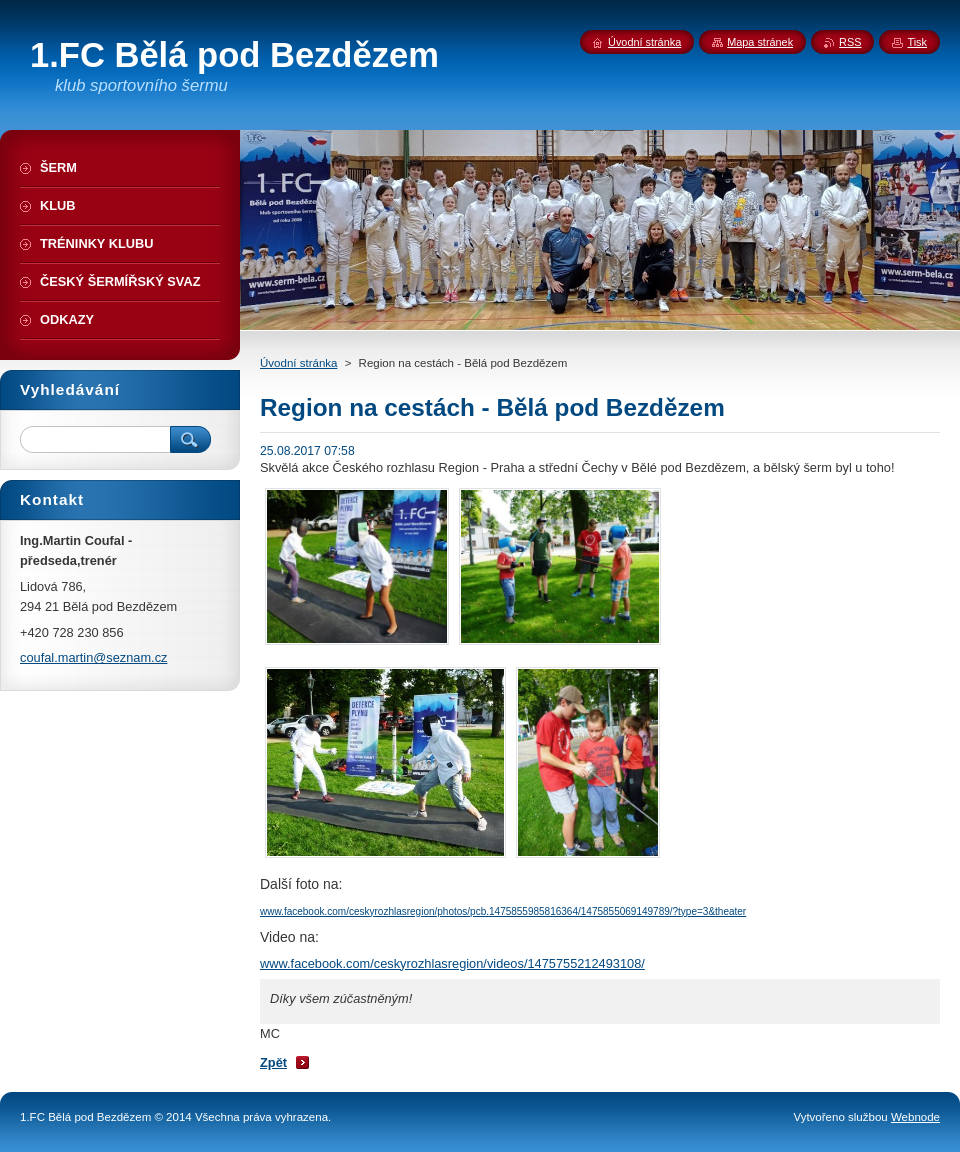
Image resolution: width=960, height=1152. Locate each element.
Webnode (915, 1117)
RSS (850, 42)
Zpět (273, 1062)
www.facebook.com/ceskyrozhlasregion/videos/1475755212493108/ (452, 963)
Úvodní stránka (298, 363)
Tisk (917, 42)
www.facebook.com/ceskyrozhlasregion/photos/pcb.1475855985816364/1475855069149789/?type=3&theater (503, 911)
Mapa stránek (760, 42)
